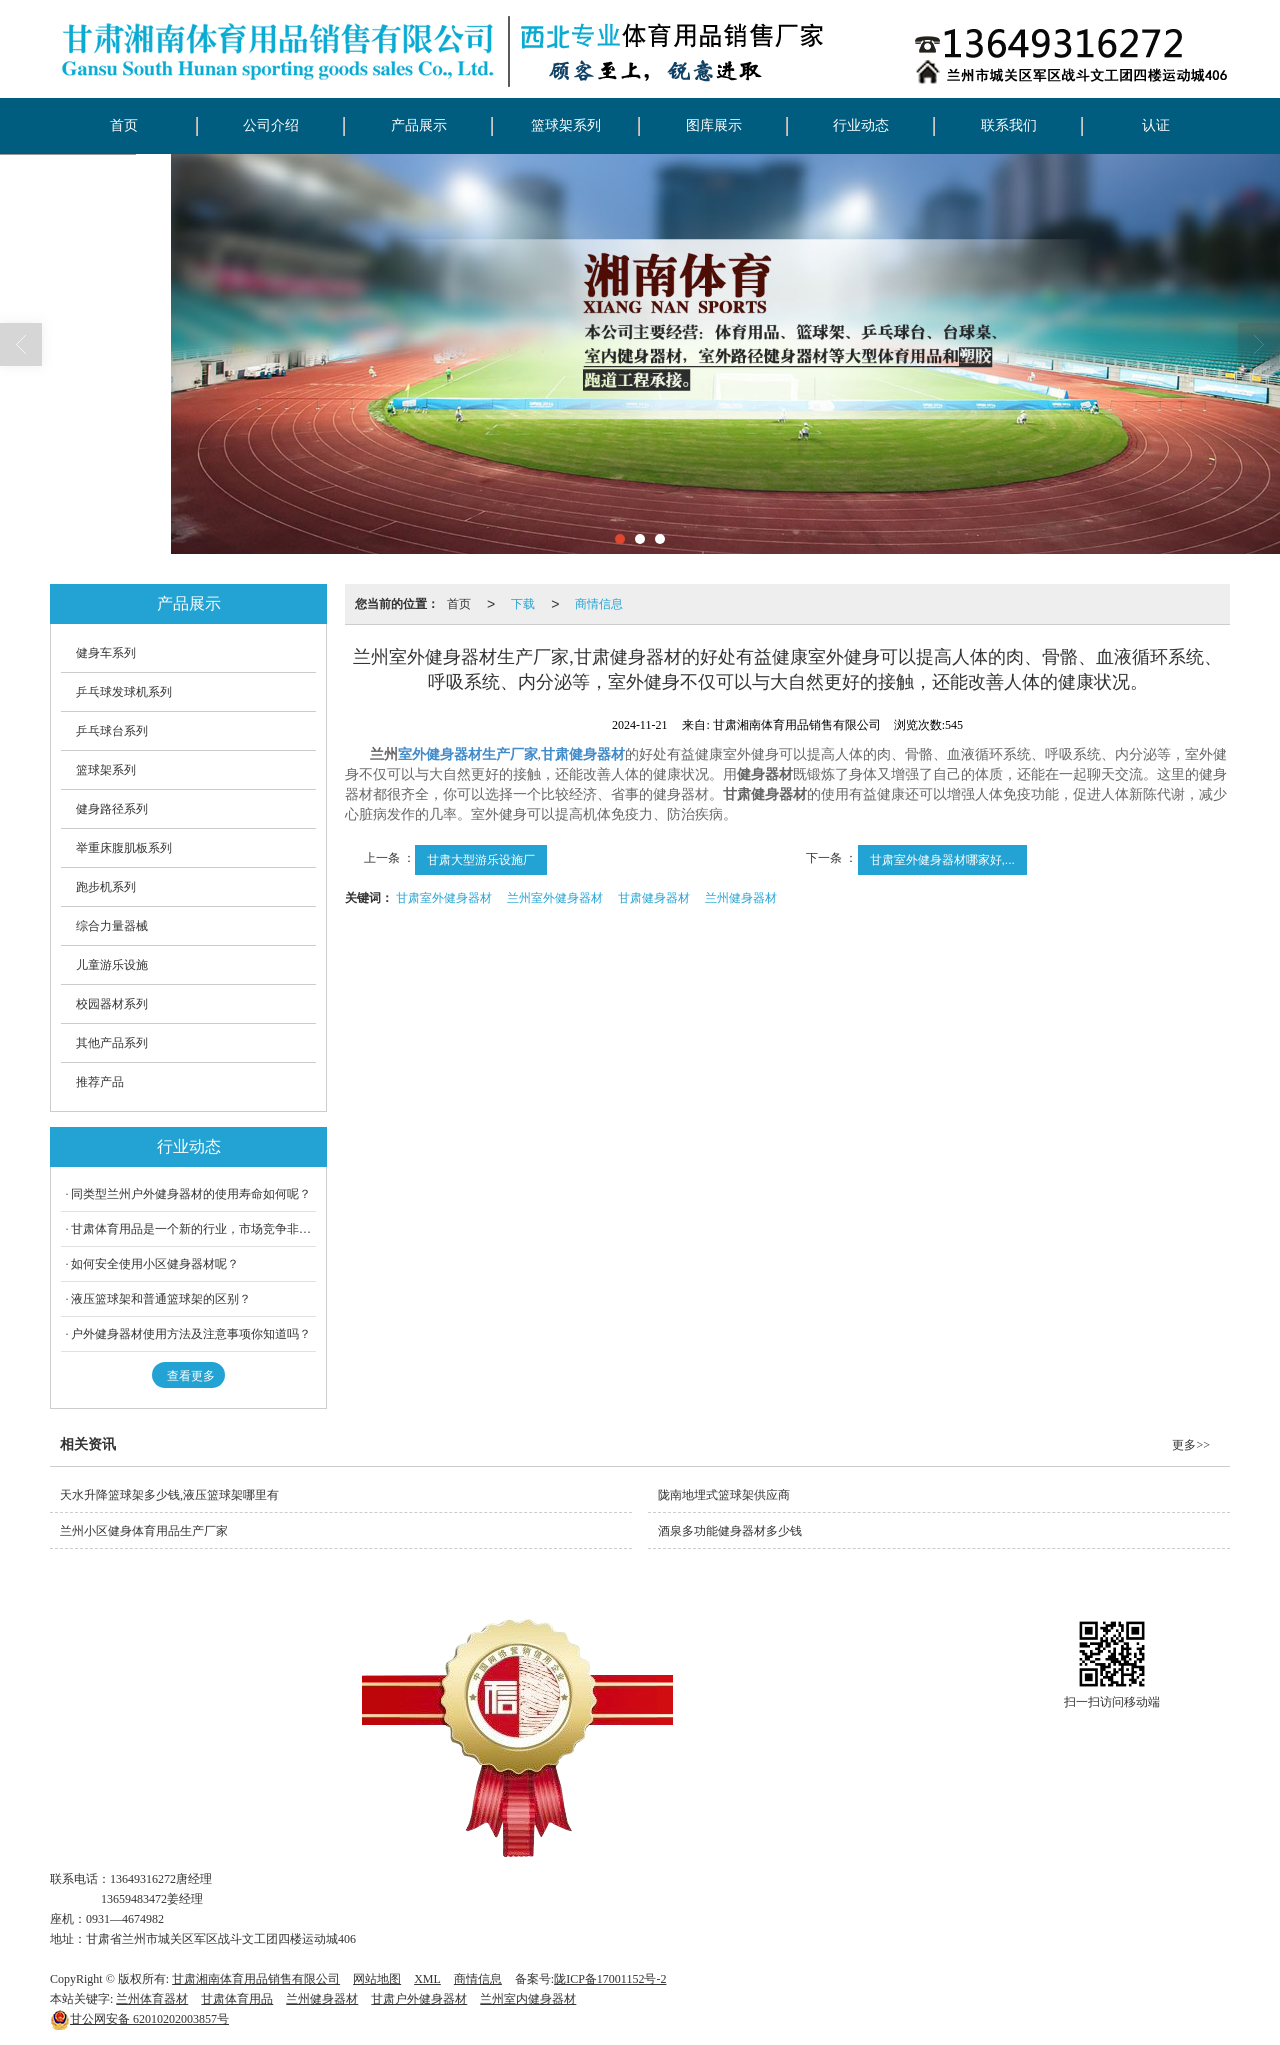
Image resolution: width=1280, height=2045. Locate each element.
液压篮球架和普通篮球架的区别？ (161, 1299)
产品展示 (419, 125)
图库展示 (714, 125)
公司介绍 (271, 125)
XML (427, 1979)
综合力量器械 (112, 926)
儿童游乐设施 (112, 965)
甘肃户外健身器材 (419, 1999)
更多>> (1191, 1445)
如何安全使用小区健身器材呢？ (155, 1264)
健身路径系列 (112, 809)
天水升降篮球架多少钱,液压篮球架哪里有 (169, 1495)
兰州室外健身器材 (555, 898)
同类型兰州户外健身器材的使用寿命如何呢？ (191, 1194)
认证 (1156, 125)
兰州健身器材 (741, 898)
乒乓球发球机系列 (124, 692)
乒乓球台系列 (112, 731)
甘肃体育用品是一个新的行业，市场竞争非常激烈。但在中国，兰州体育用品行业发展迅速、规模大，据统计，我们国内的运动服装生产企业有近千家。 (193, 1229)
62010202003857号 (139, 2019)
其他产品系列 (112, 1043)
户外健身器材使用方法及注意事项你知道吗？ (191, 1334)
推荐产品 (100, 1082)
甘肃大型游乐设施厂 (481, 860)
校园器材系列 (112, 1004)
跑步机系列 (106, 887)
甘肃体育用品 (237, 1999)
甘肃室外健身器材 (444, 898)
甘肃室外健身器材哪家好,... (942, 860)
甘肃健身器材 (654, 898)
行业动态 (861, 125)
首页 (124, 125)
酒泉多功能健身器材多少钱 (730, 1531)
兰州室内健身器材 (528, 1999)
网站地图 (377, 1979)
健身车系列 (106, 653)
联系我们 (1009, 125)
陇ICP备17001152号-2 (610, 1979)
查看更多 (191, 1376)
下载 (523, 604)
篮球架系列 (566, 125)
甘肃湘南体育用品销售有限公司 (256, 1979)
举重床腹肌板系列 (124, 848)
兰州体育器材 (152, 1999)
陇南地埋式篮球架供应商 (724, 1495)
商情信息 (599, 604)
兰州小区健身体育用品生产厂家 (144, 1531)
